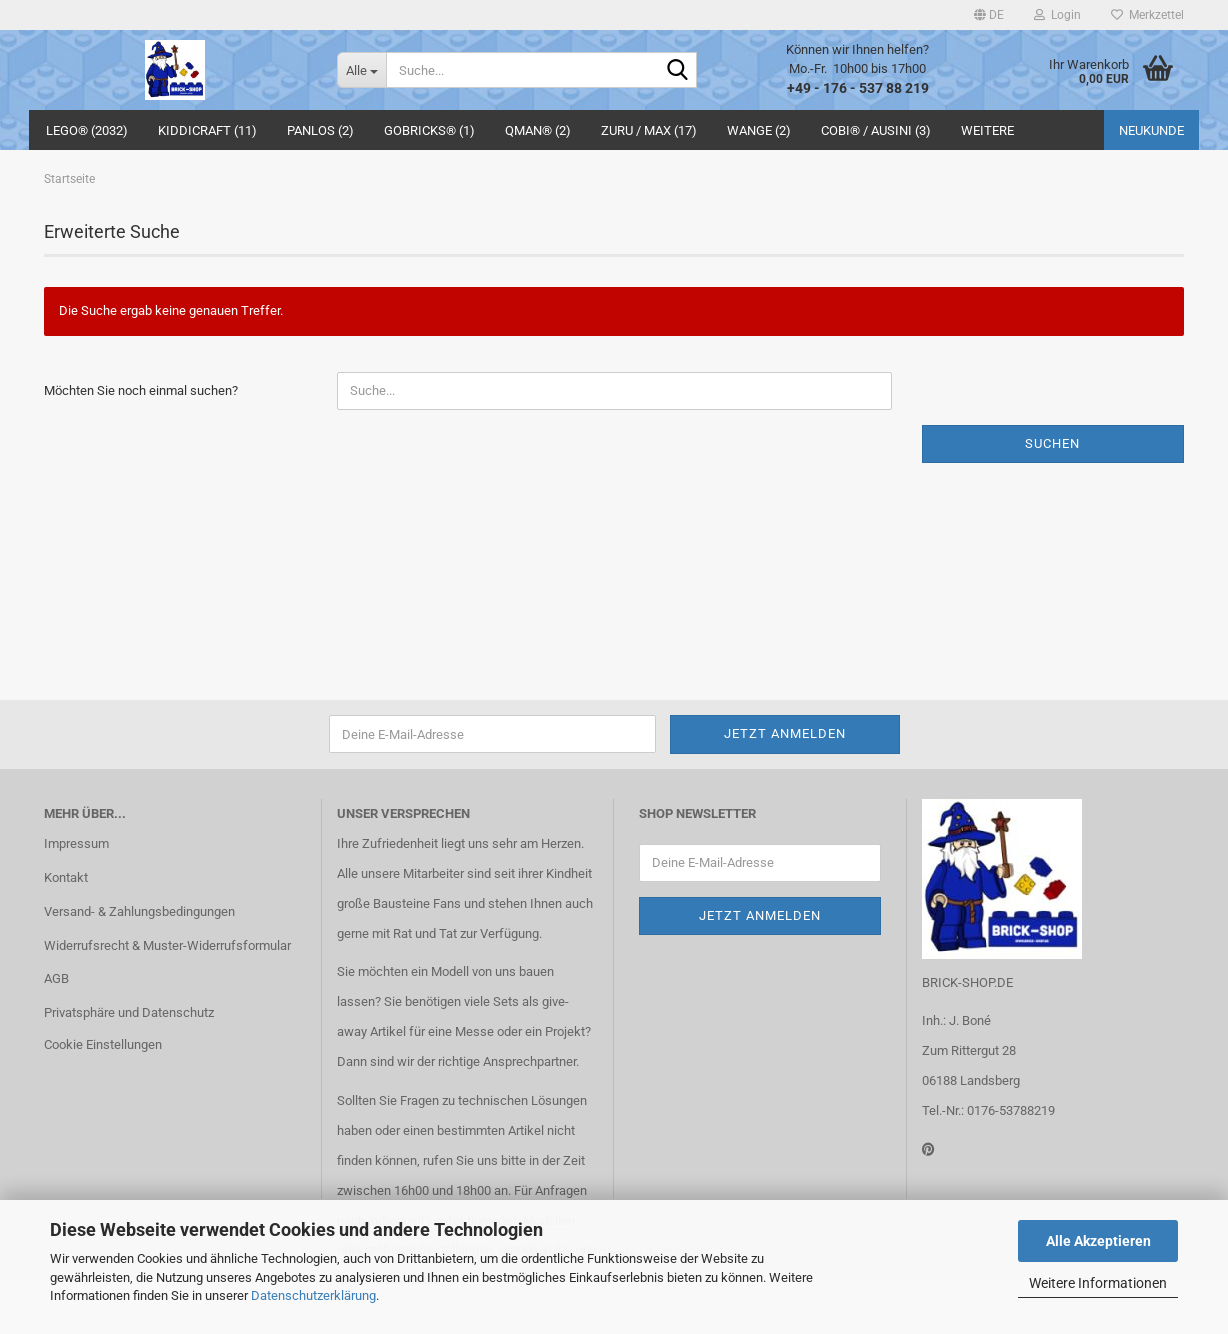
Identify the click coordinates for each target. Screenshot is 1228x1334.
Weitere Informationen (1098, 1283)
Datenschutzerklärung (313, 1295)
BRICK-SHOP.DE (967, 982)
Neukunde (1151, 130)
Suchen (1052, 443)
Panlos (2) (320, 130)
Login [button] (1057, 15)
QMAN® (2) (538, 130)
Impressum (76, 843)
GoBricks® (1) (429, 130)
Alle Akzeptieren (1098, 1241)
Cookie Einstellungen (103, 1044)
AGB (56, 978)
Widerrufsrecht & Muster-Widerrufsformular (167, 945)
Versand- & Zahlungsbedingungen (139, 911)
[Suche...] (361, 70)
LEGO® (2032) (87, 130)
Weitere (987, 130)
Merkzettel (1147, 15)
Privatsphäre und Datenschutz (129, 1012)
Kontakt (66, 877)
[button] (989, 15)
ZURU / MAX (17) (649, 130)
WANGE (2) (759, 130)
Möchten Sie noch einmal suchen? (141, 390)
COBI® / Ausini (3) (876, 130)
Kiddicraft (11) (207, 130)
